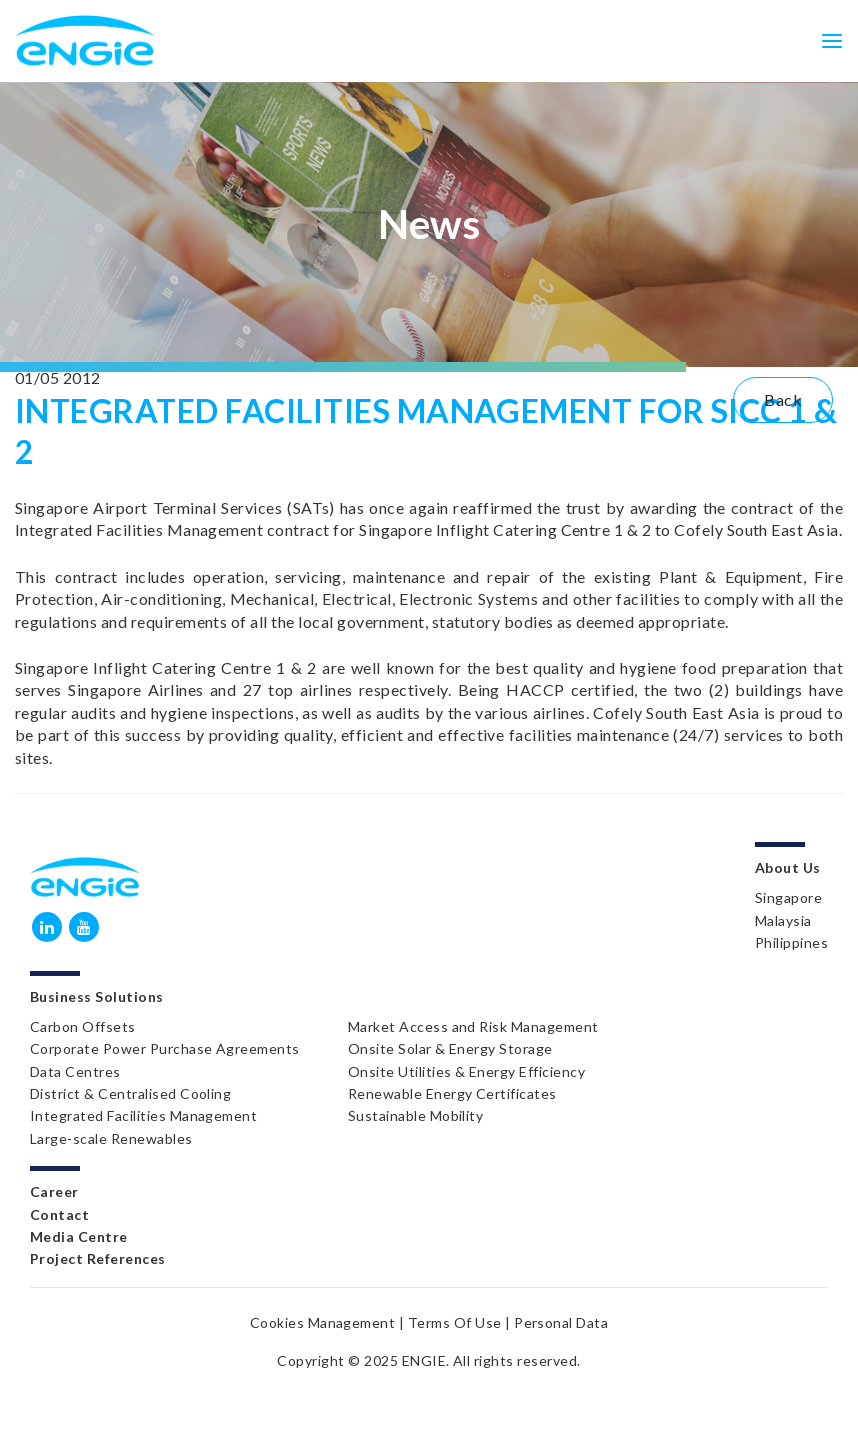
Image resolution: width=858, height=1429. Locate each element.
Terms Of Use (455, 1322)
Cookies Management (323, 1322)
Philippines (791, 942)
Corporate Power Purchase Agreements (165, 1048)
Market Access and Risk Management (473, 1026)
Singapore (788, 897)
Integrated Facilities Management (143, 1115)
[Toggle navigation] (832, 40)
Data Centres (75, 1071)
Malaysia (783, 920)
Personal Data (561, 1322)
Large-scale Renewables (111, 1138)
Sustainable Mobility (416, 1115)
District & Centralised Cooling (130, 1093)
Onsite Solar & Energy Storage (450, 1048)
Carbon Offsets (83, 1026)
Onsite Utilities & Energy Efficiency (466, 1071)
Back (783, 399)
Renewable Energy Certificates (452, 1093)
